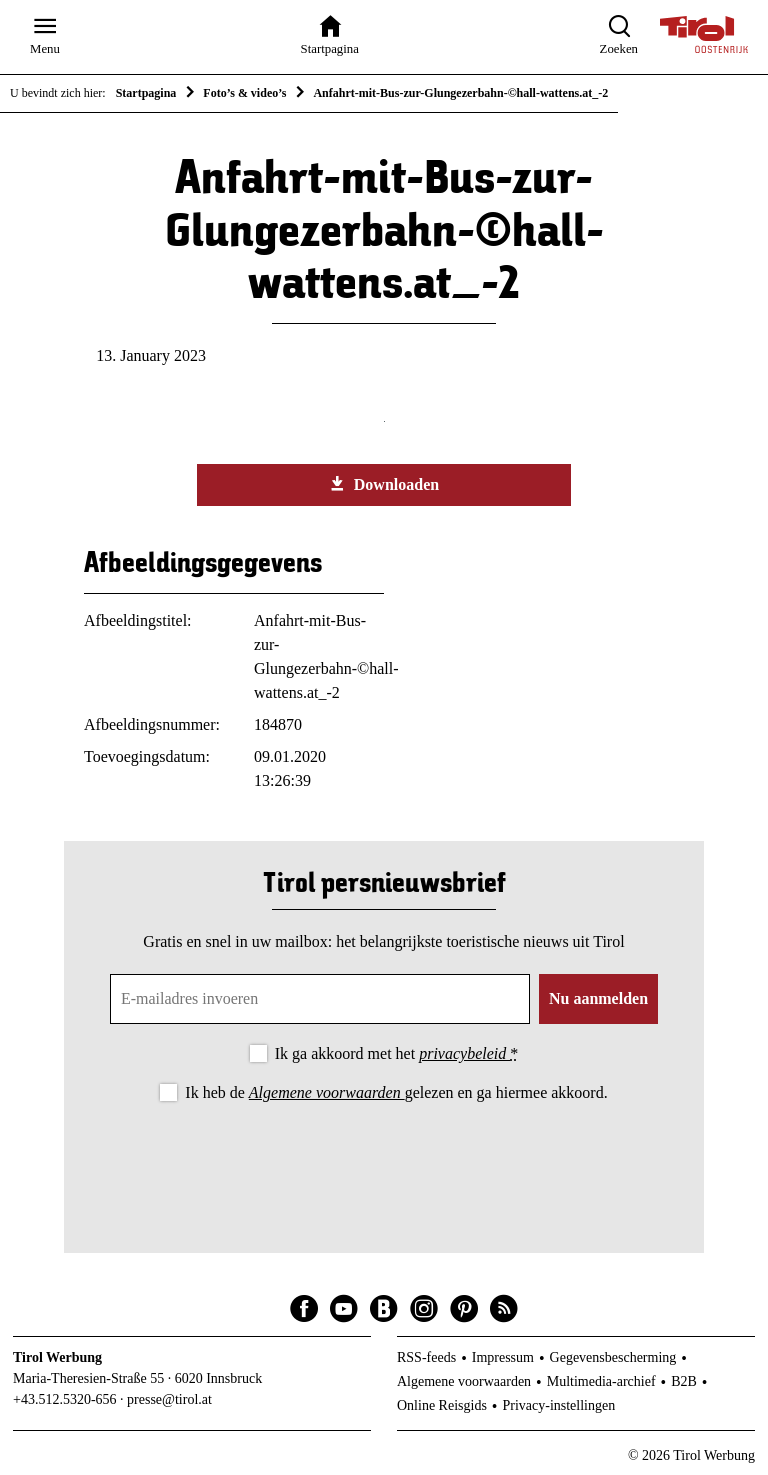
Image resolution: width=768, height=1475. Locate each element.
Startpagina (146, 93)
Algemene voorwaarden (327, 1092)
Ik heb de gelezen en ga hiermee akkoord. (396, 1092)
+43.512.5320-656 (65, 1399)
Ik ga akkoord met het (396, 1053)
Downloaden (384, 484)
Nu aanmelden (598, 998)
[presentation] (384, 1161)
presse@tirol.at (169, 1399)
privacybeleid (464, 1053)
